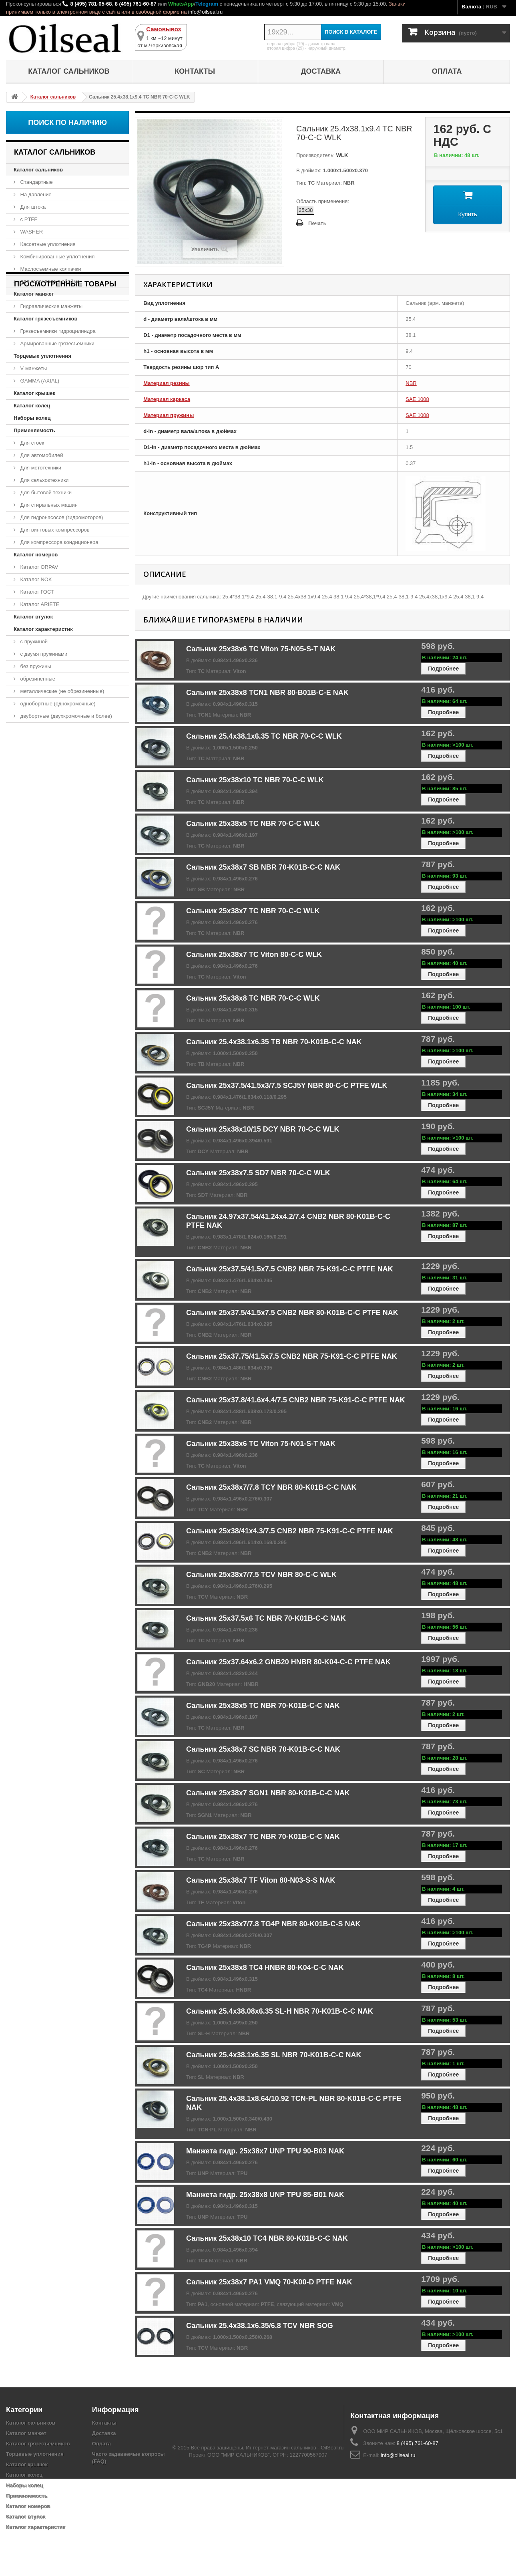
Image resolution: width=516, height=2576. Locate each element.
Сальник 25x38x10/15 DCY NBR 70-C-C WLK (262, 1129)
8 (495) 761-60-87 (136, 4)
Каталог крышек (34, 393)
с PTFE (28, 219)
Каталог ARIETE (39, 604)
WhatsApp (181, 4)
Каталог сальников (68, 71)
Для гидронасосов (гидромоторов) (61, 517)
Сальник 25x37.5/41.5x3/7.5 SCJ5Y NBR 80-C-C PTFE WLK (287, 1086)
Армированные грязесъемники (56, 343)
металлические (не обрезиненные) (61, 691)
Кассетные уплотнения (47, 244)
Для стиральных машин (48, 505)
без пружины (35, 666)
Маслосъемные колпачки (50, 269)
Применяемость (34, 430)
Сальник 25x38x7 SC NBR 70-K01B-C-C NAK (263, 1749)
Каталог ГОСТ (36, 592)
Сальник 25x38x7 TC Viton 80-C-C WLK (254, 955)
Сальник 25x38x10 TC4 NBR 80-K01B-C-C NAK (267, 2238)
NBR (411, 383)
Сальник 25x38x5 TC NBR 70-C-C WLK (253, 824)
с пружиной (33, 641)
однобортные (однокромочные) (57, 704)
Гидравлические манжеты (50, 306)
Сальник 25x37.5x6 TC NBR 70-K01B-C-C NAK (266, 1618)
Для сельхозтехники (43, 480)
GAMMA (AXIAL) (39, 381)
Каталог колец (32, 406)
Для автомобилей (41, 455)
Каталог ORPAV (38, 567)
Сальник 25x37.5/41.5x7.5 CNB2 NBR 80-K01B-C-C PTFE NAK (292, 1313)
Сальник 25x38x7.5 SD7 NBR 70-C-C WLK (258, 1173)
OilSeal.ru (332, 2545)
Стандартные (36, 182)
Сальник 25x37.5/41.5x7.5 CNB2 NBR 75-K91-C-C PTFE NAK (289, 1269)
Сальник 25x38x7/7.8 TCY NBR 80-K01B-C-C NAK (271, 1487)
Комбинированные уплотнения (56, 257)
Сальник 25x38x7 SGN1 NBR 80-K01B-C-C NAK (268, 1793)
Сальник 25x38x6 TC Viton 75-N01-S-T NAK (260, 1444)
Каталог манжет (34, 294)
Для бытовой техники (45, 492)
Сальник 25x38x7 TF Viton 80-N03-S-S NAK (260, 1880)
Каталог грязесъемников (45, 319)
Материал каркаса (166, 399)
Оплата (447, 71)
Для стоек (31, 443)
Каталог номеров (36, 555)
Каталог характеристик (43, 629)
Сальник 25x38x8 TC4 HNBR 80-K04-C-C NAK (265, 1968)
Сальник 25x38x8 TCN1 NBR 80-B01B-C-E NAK (267, 693)
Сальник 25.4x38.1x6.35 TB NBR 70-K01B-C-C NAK (274, 1042)
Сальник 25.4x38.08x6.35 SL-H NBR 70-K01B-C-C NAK (279, 2011)
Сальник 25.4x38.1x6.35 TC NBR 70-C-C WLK (264, 736)
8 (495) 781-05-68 (91, 4)
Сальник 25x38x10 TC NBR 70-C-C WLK (255, 780)
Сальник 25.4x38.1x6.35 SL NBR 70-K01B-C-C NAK (273, 2055)
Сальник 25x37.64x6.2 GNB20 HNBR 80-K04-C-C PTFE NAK (288, 1662)
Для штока (32, 207)
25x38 (306, 210)
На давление (35, 194)
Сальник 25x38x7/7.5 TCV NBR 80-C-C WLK (261, 1575)
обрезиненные (37, 679)
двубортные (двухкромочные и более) (65, 716)
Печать (317, 223)
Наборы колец (32, 418)
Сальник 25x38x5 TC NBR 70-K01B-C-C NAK (263, 1706)
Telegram (206, 4)
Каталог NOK (35, 579)
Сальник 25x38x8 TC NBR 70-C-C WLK (253, 998)
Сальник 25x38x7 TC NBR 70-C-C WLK (253, 911)
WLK (341, 155)
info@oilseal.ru (205, 12)
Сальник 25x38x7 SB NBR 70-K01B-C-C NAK (263, 867)
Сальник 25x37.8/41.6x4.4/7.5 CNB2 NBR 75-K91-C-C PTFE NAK (295, 1400)
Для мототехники (40, 468)
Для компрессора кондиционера (58, 542)
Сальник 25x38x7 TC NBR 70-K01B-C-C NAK (263, 1837)
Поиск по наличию (67, 123)
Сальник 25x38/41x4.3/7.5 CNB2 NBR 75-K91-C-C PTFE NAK (289, 1531)
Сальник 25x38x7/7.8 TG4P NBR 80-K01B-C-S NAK (273, 1924)
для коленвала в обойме (49, 281)
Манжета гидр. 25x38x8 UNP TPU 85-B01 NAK (265, 2195)
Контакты (195, 71)
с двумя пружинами (43, 654)
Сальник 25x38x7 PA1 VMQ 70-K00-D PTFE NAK (269, 2282)
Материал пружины (168, 415)
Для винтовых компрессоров (54, 530)
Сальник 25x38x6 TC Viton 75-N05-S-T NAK (260, 649)
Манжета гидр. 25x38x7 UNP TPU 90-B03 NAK (265, 2151)
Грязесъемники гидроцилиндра (57, 331)
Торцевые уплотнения (42, 356)
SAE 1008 (417, 399)
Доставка (321, 71)
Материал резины (166, 383)
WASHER (31, 232)
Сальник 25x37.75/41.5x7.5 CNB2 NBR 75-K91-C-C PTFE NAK (291, 1356)
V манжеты (33, 368)
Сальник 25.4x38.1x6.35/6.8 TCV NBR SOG (259, 2326)
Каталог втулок (33, 617)
